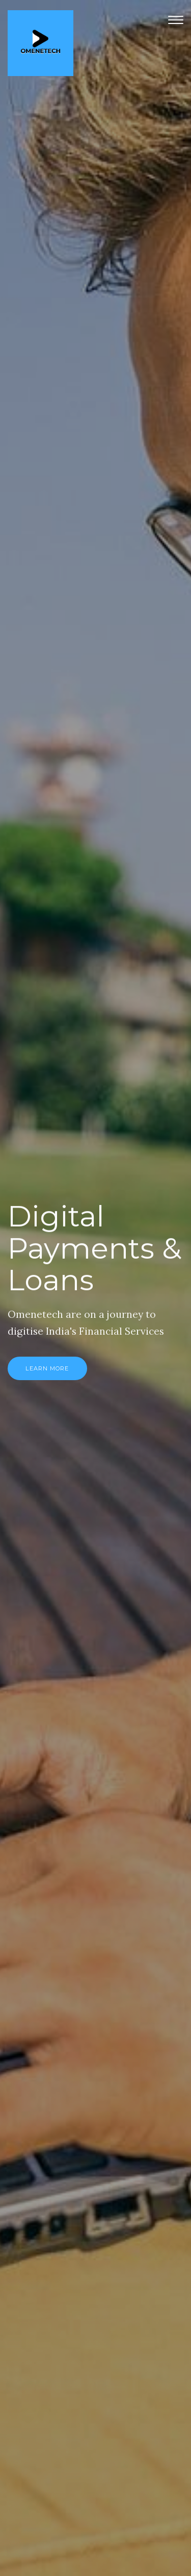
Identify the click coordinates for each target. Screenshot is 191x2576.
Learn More (47, 1368)
